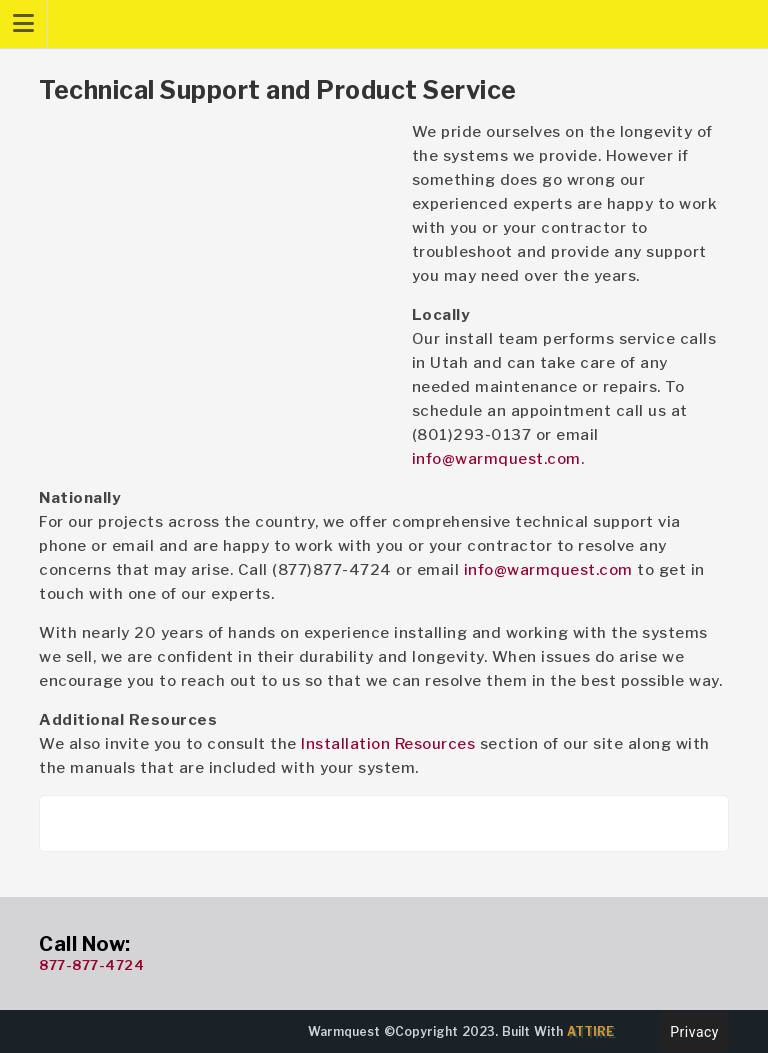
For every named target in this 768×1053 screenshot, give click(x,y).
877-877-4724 (91, 965)
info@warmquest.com (496, 459)
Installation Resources (388, 744)
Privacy (694, 1032)
